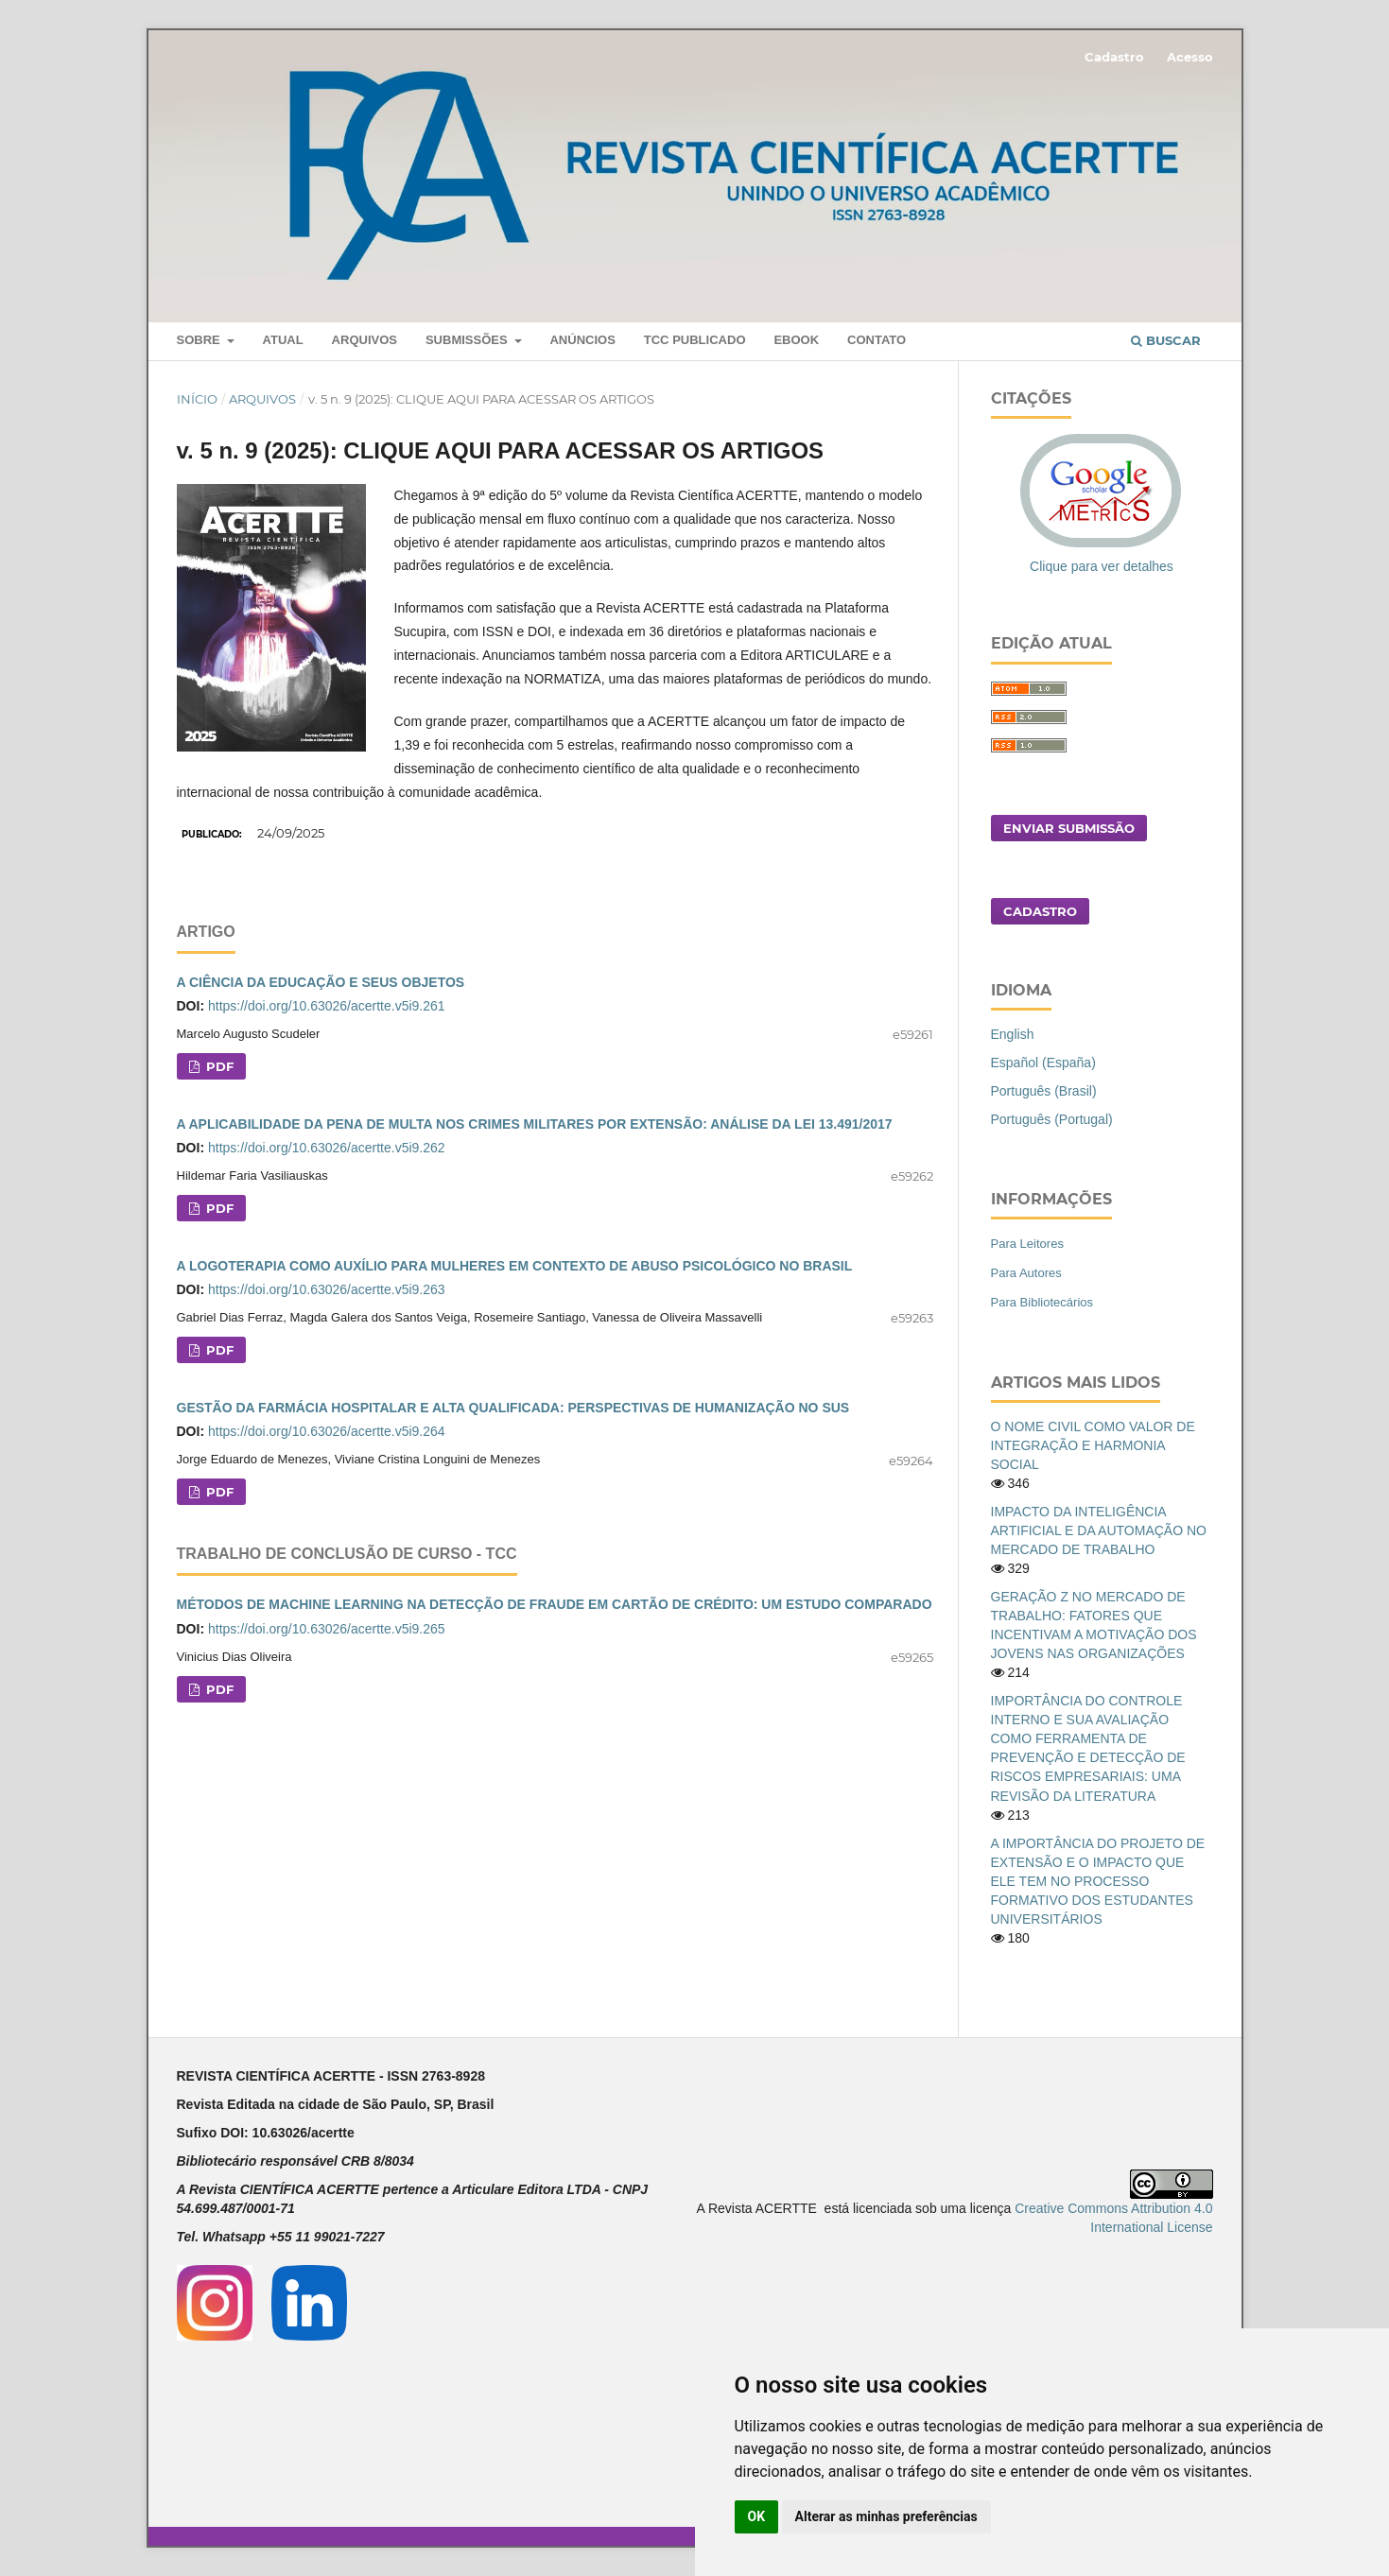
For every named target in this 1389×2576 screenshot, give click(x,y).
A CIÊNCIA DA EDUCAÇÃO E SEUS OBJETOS (321, 982)
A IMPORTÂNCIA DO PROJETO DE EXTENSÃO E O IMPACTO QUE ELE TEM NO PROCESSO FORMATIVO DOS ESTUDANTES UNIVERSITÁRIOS (1098, 1881)
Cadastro (1114, 56)
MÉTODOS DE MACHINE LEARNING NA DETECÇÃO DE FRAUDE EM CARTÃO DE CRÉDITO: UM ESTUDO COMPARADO (554, 1604)
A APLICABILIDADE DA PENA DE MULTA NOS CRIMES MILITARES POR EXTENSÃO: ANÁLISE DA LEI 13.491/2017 (535, 1124)
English (1012, 1034)
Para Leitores (1027, 1243)
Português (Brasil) (1044, 1090)
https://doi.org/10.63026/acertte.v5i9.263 (326, 1289)
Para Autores (1026, 1273)
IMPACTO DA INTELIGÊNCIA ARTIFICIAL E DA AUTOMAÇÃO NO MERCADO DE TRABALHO (1099, 1530)
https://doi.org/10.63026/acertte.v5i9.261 (326, 1005)
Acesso (1190, 56)
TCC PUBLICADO (695, 340)
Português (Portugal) (1052, 1119)
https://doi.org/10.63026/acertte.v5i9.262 (326, 1147)
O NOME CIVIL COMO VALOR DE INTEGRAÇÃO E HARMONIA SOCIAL (1093, 1445)
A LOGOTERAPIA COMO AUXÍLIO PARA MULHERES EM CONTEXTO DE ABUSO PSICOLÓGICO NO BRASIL (515, 1265)
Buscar (1166, 340)
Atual (283, 340)
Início (197, 398)
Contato (876, 340)
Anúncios (582, 340)
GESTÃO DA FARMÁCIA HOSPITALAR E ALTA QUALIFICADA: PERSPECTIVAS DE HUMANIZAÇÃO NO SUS (513, 1407)
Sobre (200, 340)
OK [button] (757, 2516)
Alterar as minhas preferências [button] (886, 2516)
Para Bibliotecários (1042, 1302)
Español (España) (1043, 1062)
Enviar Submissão (1069, 828)
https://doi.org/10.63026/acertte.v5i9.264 (326, 1431)
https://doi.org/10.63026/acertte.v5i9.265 (326, 1628)
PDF (218, 1066)
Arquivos (364, 340)
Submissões (468, 340)
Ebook (796, 340)
